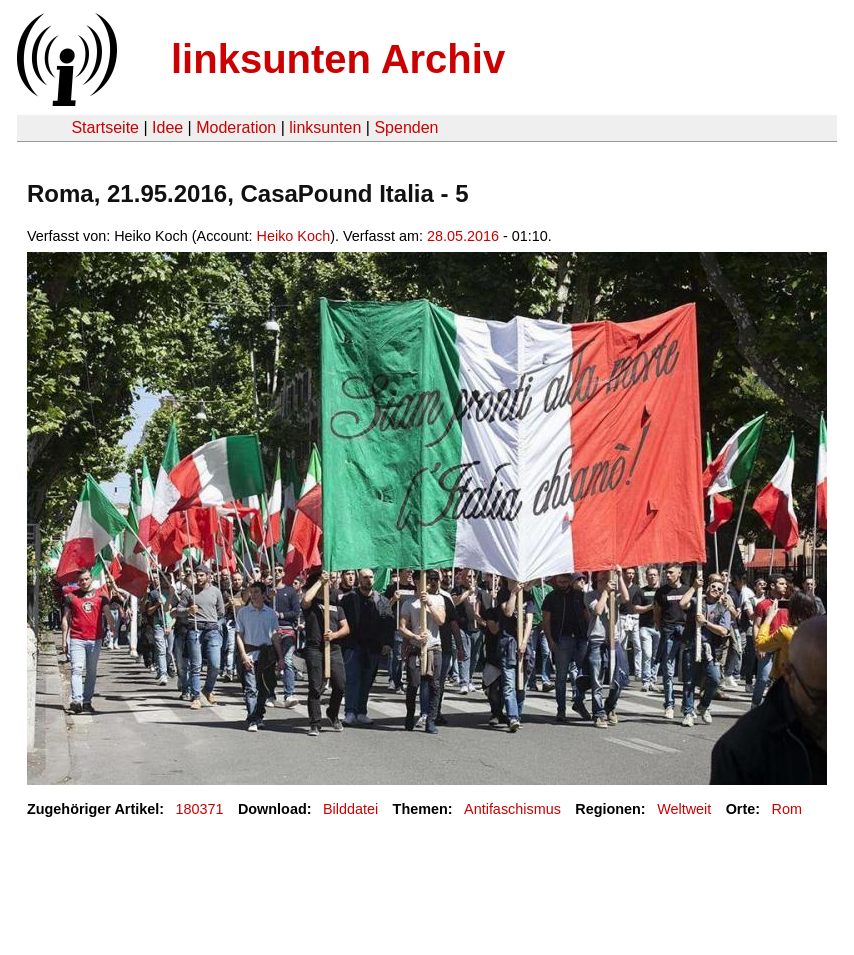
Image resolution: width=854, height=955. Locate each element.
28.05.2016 (463, 236)
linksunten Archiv (338, 59)
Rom (787, 809)
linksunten (325, 127)
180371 (200, 809)
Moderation (236, 127)
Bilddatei (350, 809)
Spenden (406, 127)
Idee (167, 127)
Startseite (105, 127)
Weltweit (684, 809)
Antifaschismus (512, 809)
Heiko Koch (294, 236)
